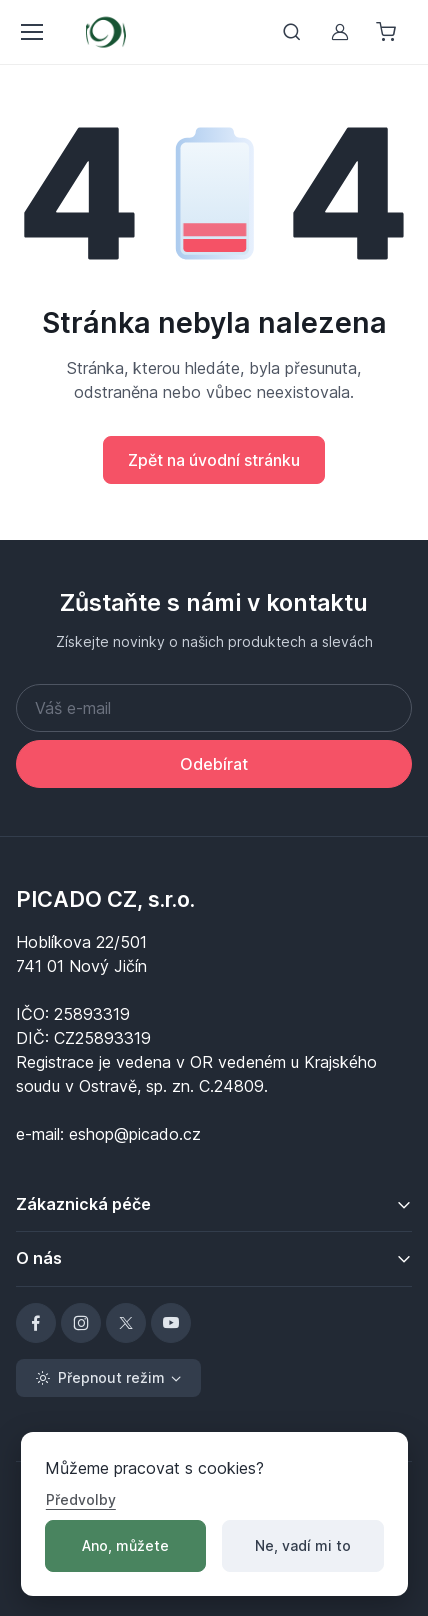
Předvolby (81, 1499)
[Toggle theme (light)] (108, 1378)
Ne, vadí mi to (303, 1545)
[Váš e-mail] (214, 708)
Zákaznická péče (83, 1204)
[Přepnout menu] (31, 32)
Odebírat (214, 764)
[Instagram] (81, 1323)
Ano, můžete (125, 1545)
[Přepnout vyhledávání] (292, 32)
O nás (39, 1258)
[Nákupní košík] (388, 32)
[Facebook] (36, 1323)
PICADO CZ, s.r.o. (105, 899)
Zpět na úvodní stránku (214, 460)
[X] (126, 1323)
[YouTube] (171, 1323)
